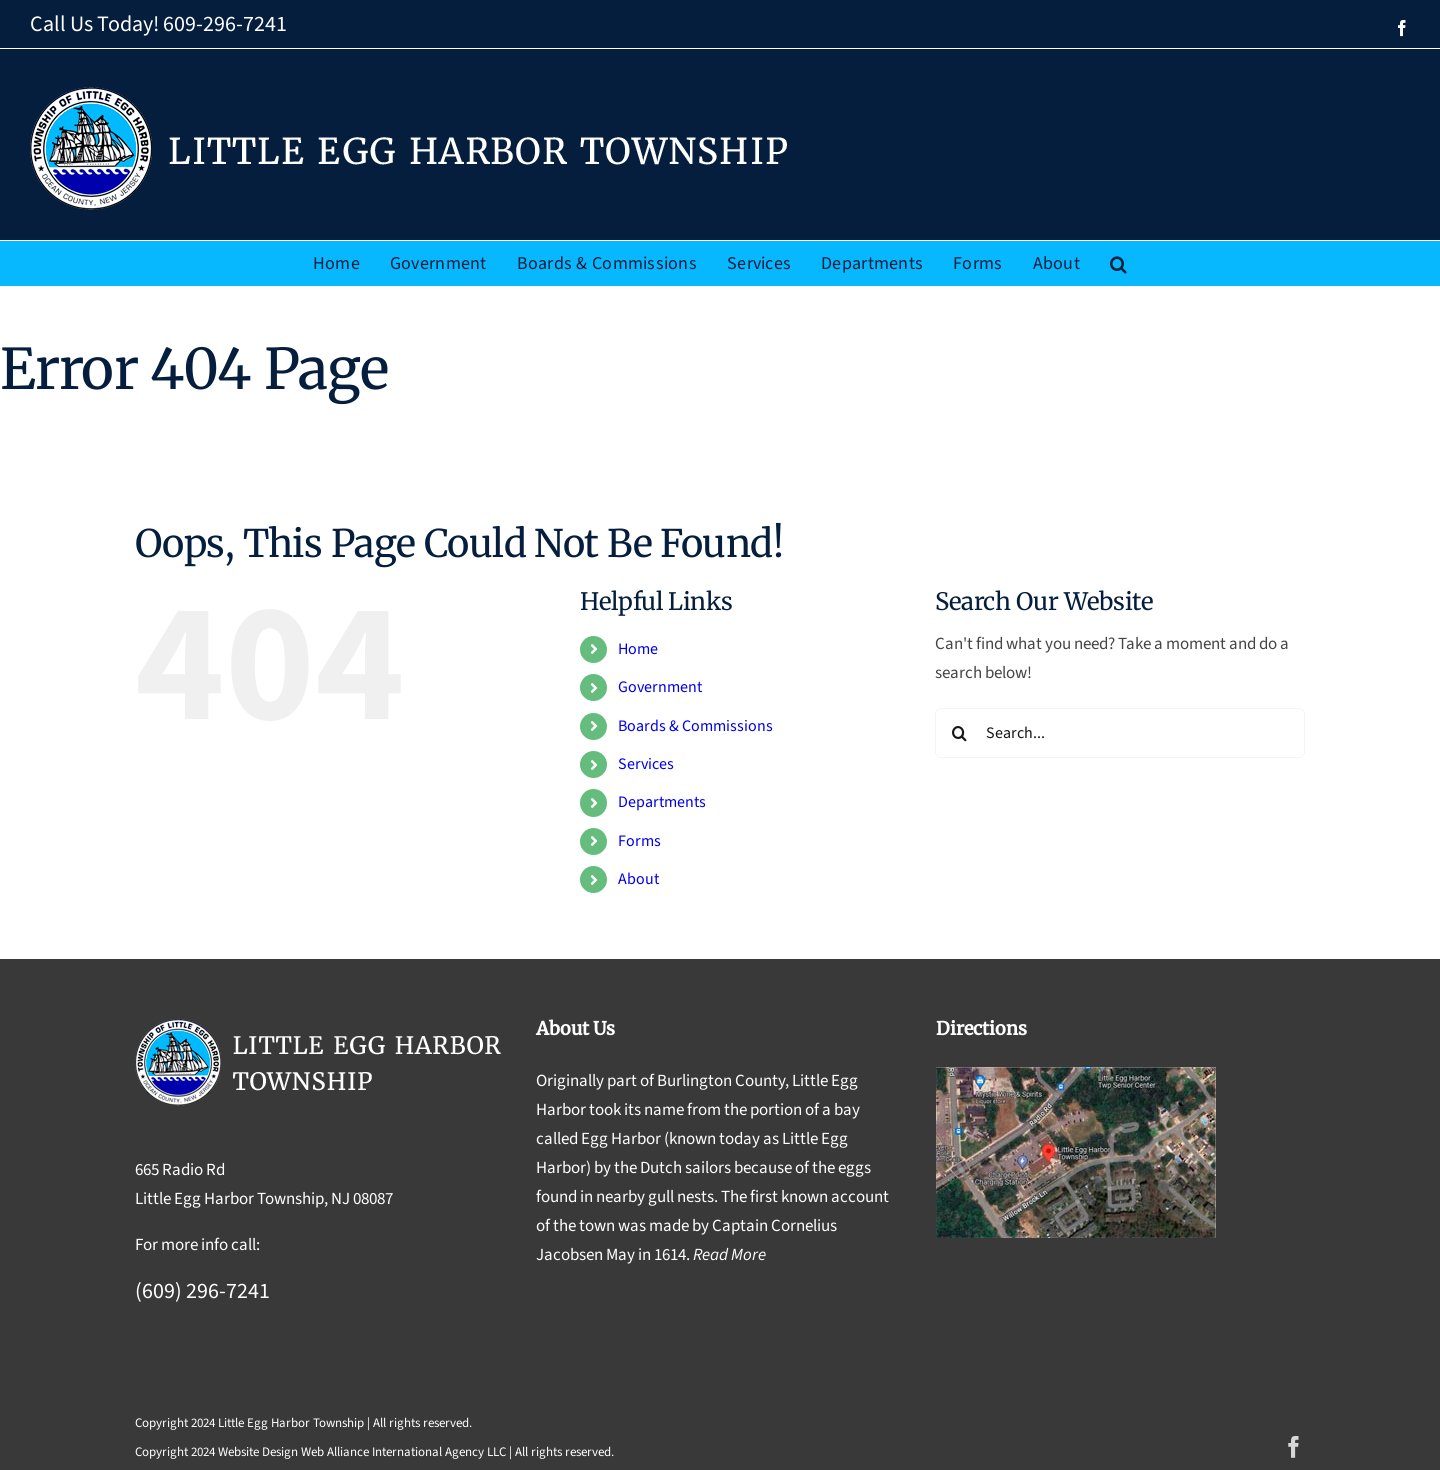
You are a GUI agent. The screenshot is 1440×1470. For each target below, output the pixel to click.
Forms (639, 841)
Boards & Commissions (695, 726)
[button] (1118, 263)
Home (638, 649)
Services (646, 764)
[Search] (960, 733)
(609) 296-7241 (202, 1291)
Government (660, 687)
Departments (662, 802)
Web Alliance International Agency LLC (403, 1452)
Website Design (258, 1452)
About (638, 879)
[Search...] (1120, 733)
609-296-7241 (225, 24)
